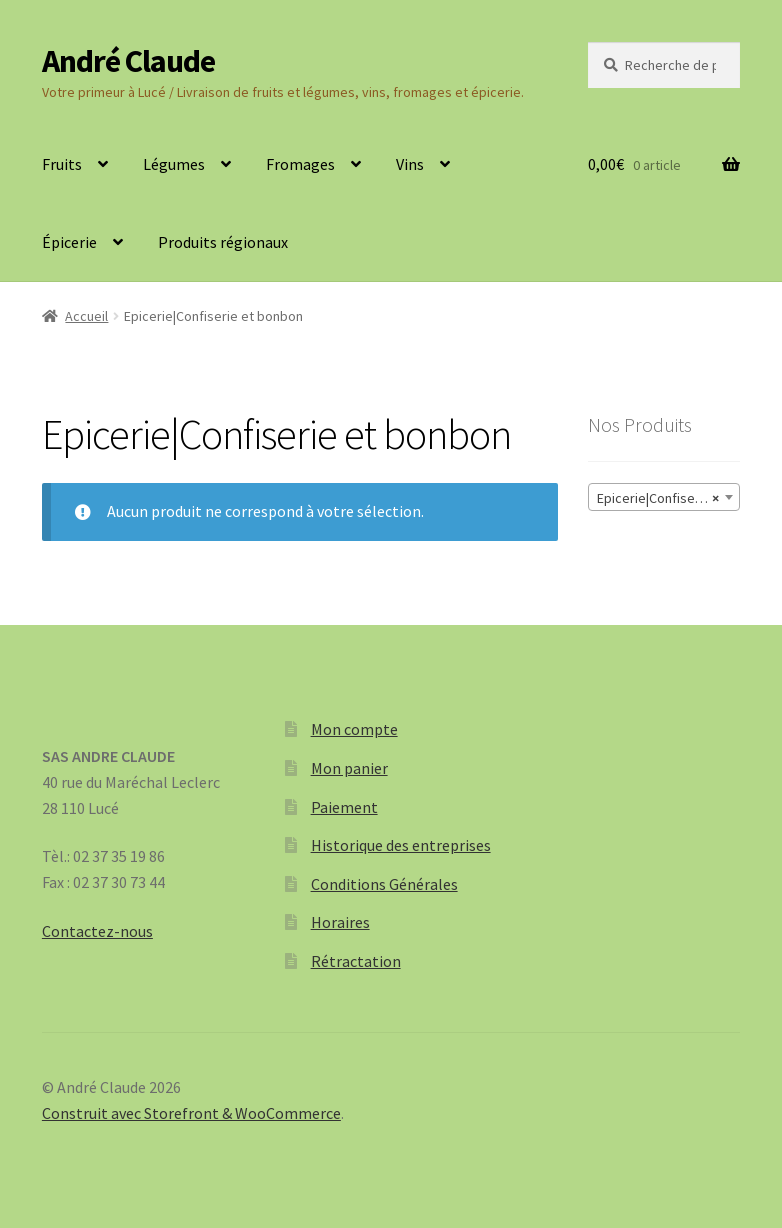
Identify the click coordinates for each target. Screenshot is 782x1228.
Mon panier (349, 768)
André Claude (128, 61)
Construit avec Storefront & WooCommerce (191, 1113)
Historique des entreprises (401, 845)
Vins (410, 164)
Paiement (344, 807)
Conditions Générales (384, 884)
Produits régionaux (223, 242)
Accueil (86, 316)
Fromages (300, 164)
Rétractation (356, 961)
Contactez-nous (97, 931)
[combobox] (664, 497)
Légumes (174, 164)
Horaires (340, 922)
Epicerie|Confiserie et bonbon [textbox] (668, 498)
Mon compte (354, 729)
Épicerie (69, 242)
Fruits (62, 164)
